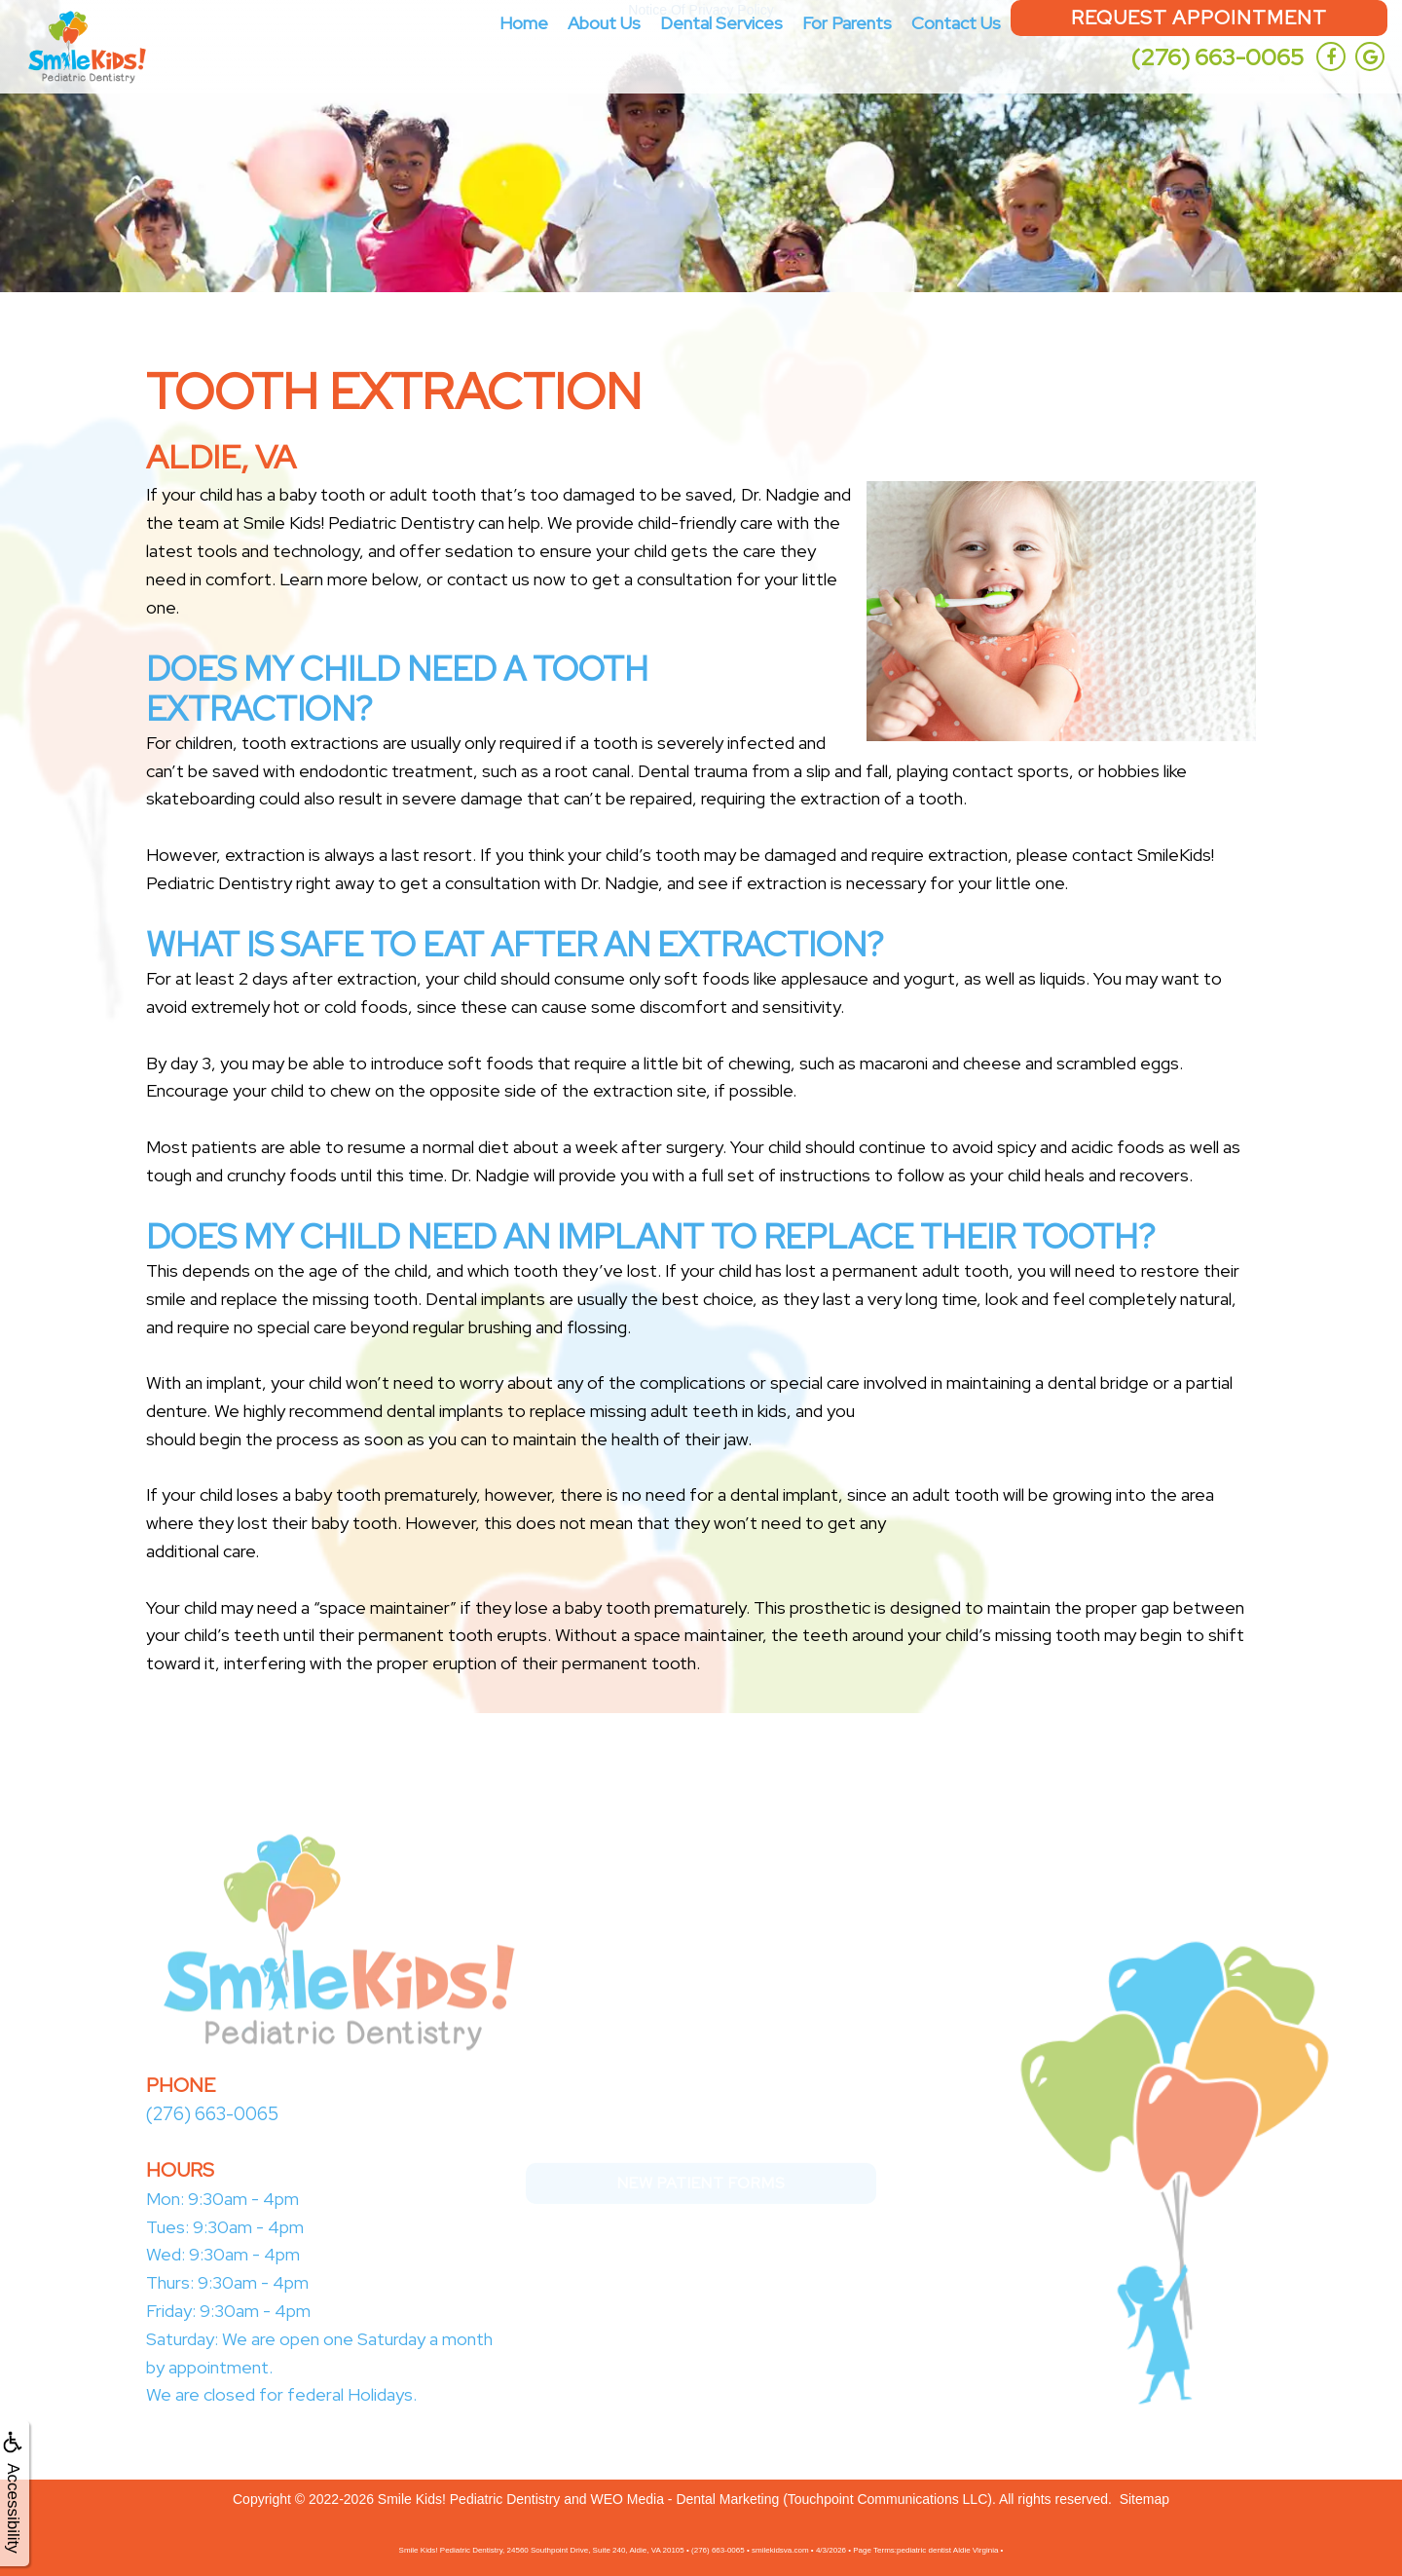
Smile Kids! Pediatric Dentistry (469, 2498)
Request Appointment (1199, 17)
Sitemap (1144, 2498)
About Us (604, 23)
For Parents (847, 23)
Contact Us (956, 23)
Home (523, 23)
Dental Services (721, 23)
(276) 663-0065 (1217, 57)
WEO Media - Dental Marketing (685, 2498)
